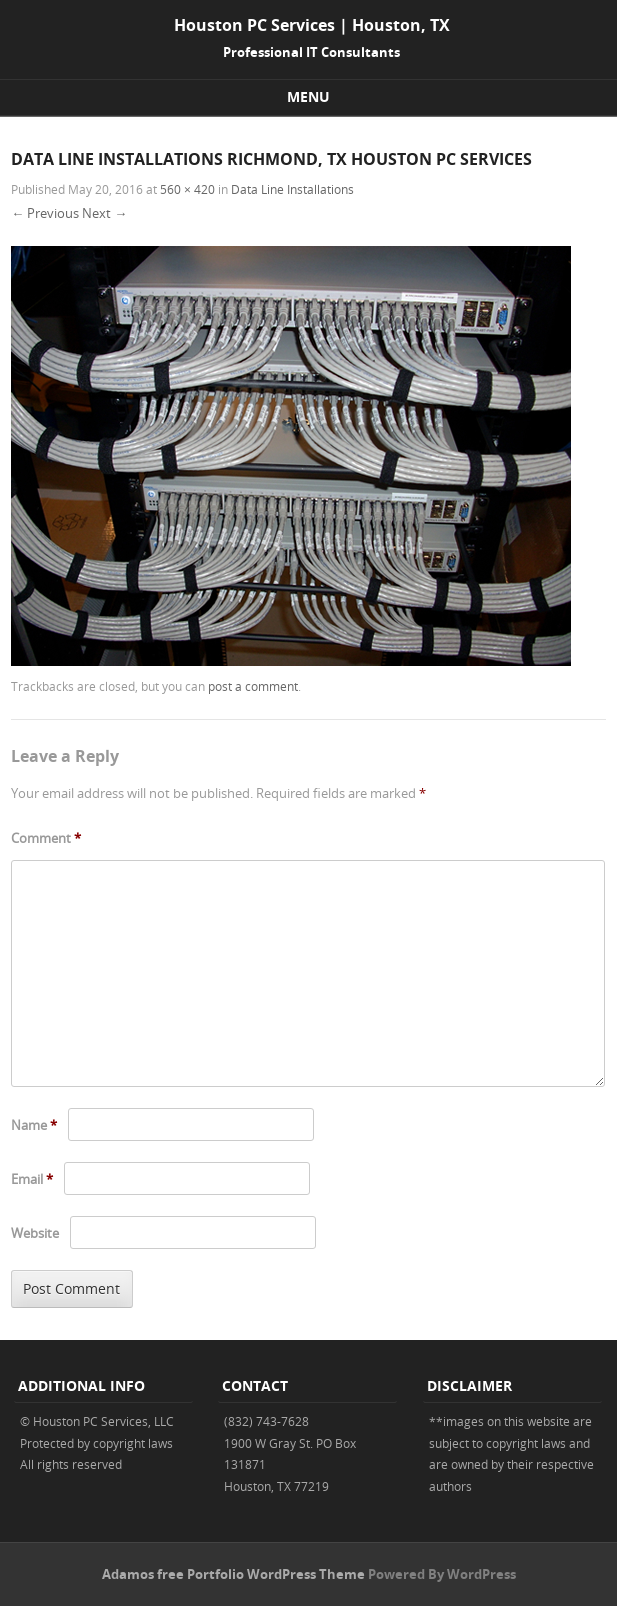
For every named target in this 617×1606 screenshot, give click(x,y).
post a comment (253, 686)
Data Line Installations (292, 189)
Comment (46, 838)
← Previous (45, 213)
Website (35, 1233)
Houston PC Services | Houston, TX (312, 25)
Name (34, 1125)
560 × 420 (187, 189)
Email (32, 1179)
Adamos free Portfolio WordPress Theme (233, 1574)
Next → (104, 213)
